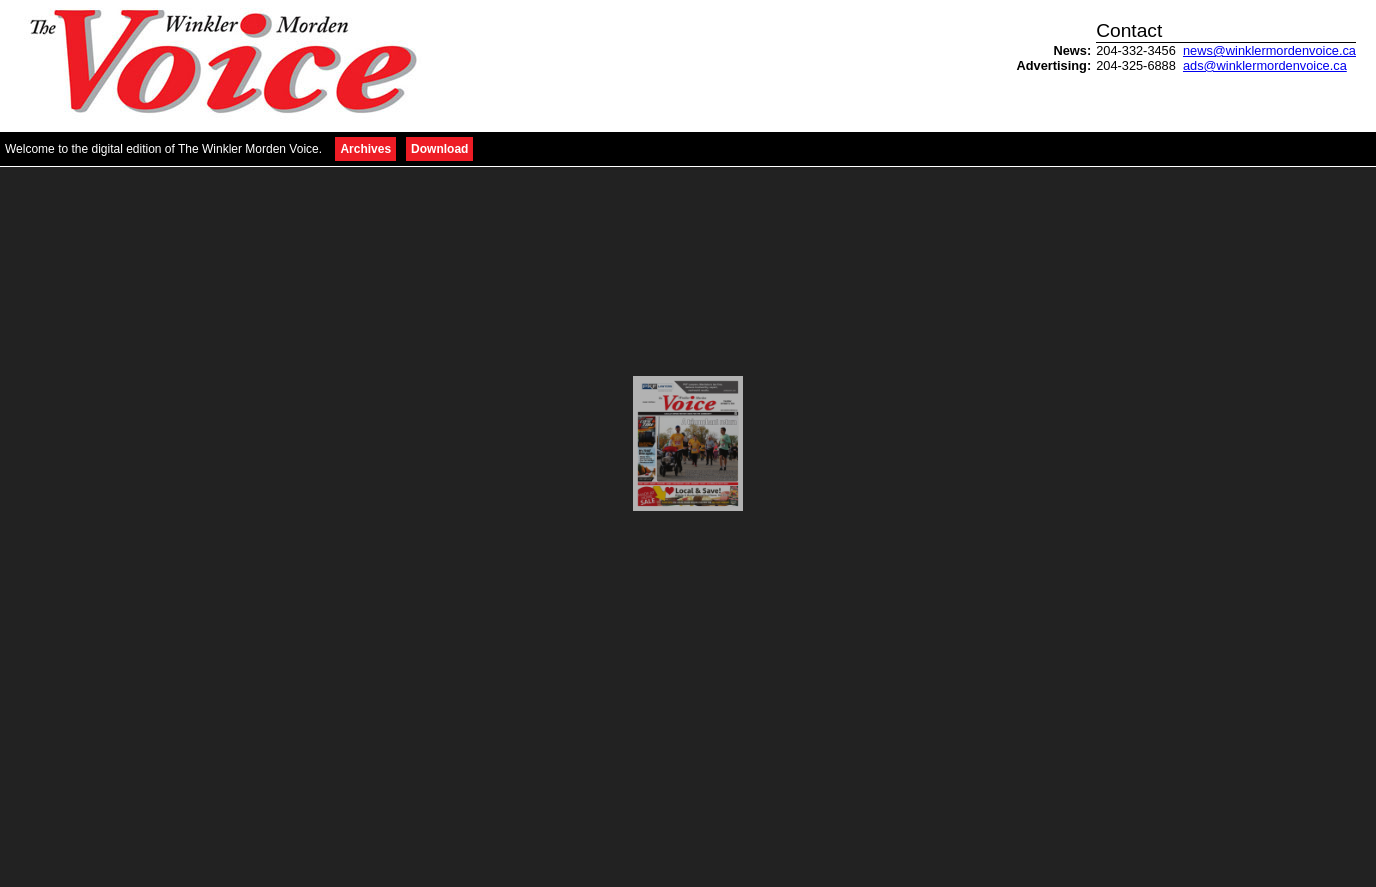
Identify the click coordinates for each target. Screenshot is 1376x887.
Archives (365, 149)
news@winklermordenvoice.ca (1269, 50)
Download (439, 149)
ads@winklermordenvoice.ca (1265, 65)
